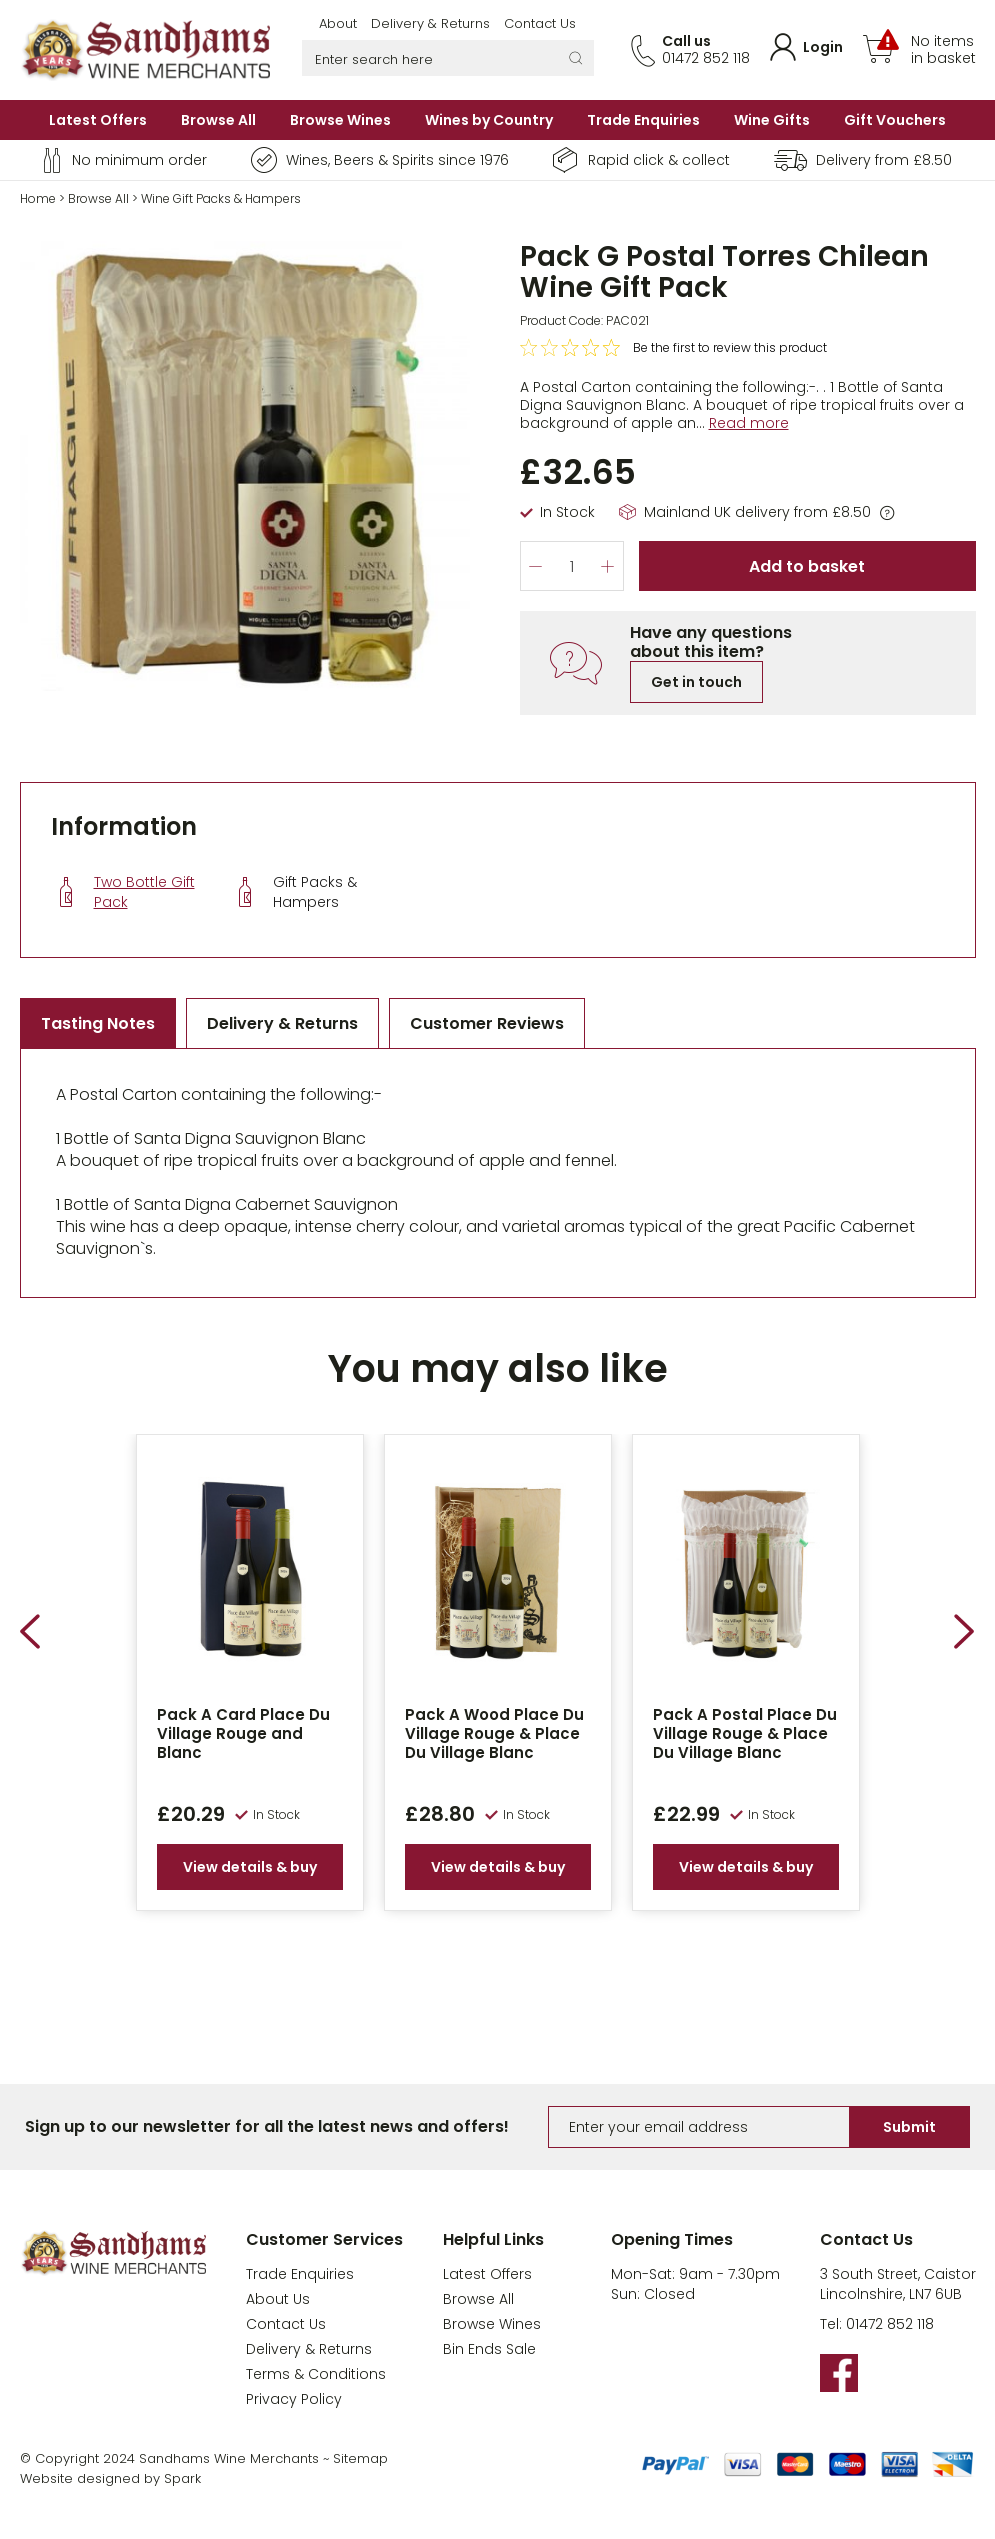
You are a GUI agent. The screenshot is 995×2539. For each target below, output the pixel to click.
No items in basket (943, 50)
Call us (686, 41)
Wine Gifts (772, 120)
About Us (278, 2299)
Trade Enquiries (643, 120)
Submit (909, 2127)
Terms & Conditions (316, 2374)
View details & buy (250, 1867)
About (338, 23)
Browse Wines (340, 120)
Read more (749, 423)
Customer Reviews (487, 1023)
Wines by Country (489, 120)
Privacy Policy (294, 2399)
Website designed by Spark (110, 2478)
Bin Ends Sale (489, 2349)
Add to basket (807, 566)
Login (823, 47)
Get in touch (696, 682)
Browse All (218, 120)
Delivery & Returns (430, 23)
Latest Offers (98, 120)
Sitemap (360, 2458)
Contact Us (540, 23)
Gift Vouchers (895, 120)
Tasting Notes (98, 1023)
